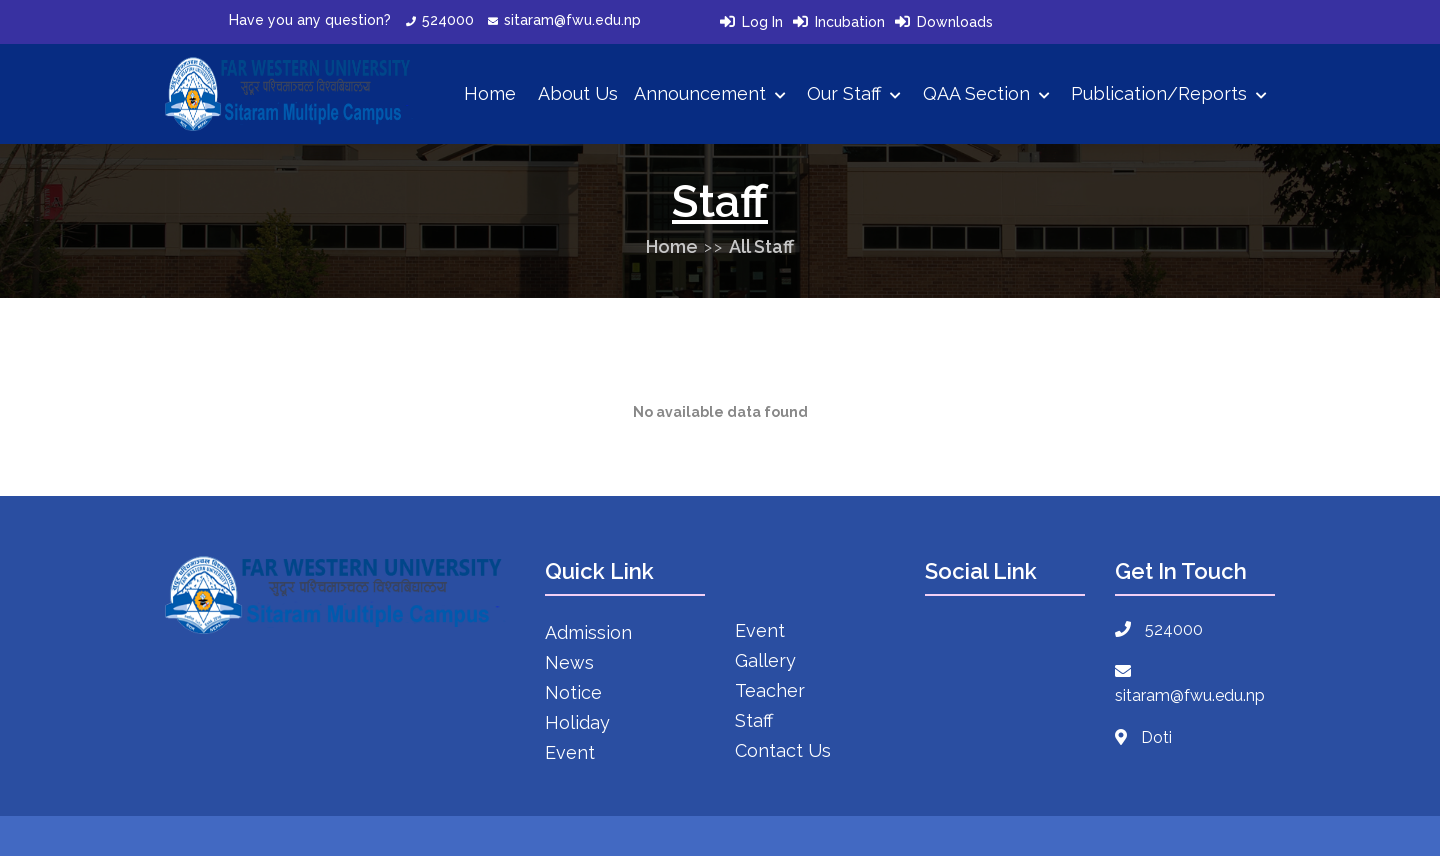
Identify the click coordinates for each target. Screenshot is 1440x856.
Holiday (577, 722)
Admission (588, 632)
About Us (578, 93)
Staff (754, 720)
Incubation (850, 22)
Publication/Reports (1169, 93)
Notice (573, 692)
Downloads (955, 22)
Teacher (770, 690)
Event (570, 752)
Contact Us (783, 750)
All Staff (761, 246)
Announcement (710, 93)
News (569, 662)
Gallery (765, 660)
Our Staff (854, 93)
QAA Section (986, 93)
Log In (762, 22)
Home (490, 93)
